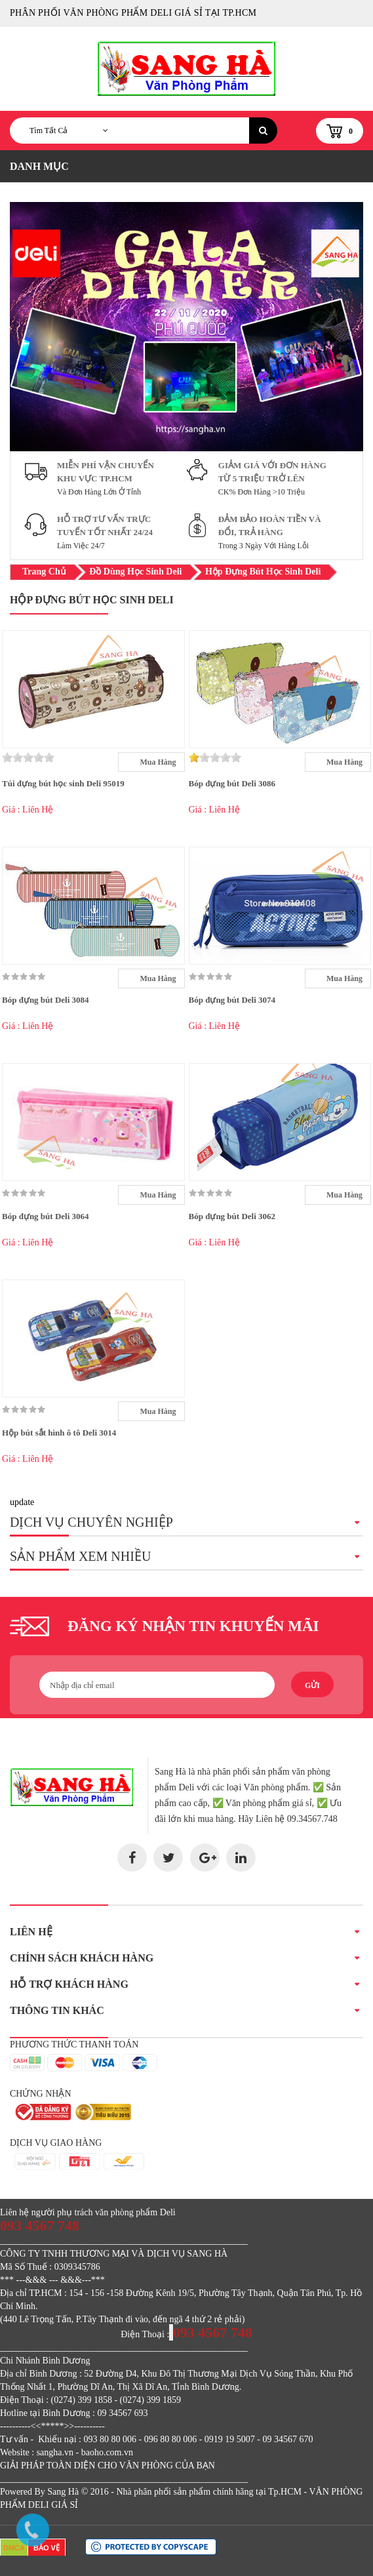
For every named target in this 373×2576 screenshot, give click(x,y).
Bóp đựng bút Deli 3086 (232, 783)
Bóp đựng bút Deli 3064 (45, 1216)
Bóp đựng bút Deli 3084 (45, 1000)
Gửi (312, 1685)
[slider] (28, 757)
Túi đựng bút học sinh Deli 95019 (63, 783)
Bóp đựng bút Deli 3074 (232, 1000)
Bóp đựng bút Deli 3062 (232, 1216)
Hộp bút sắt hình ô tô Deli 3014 (59, 1433)
